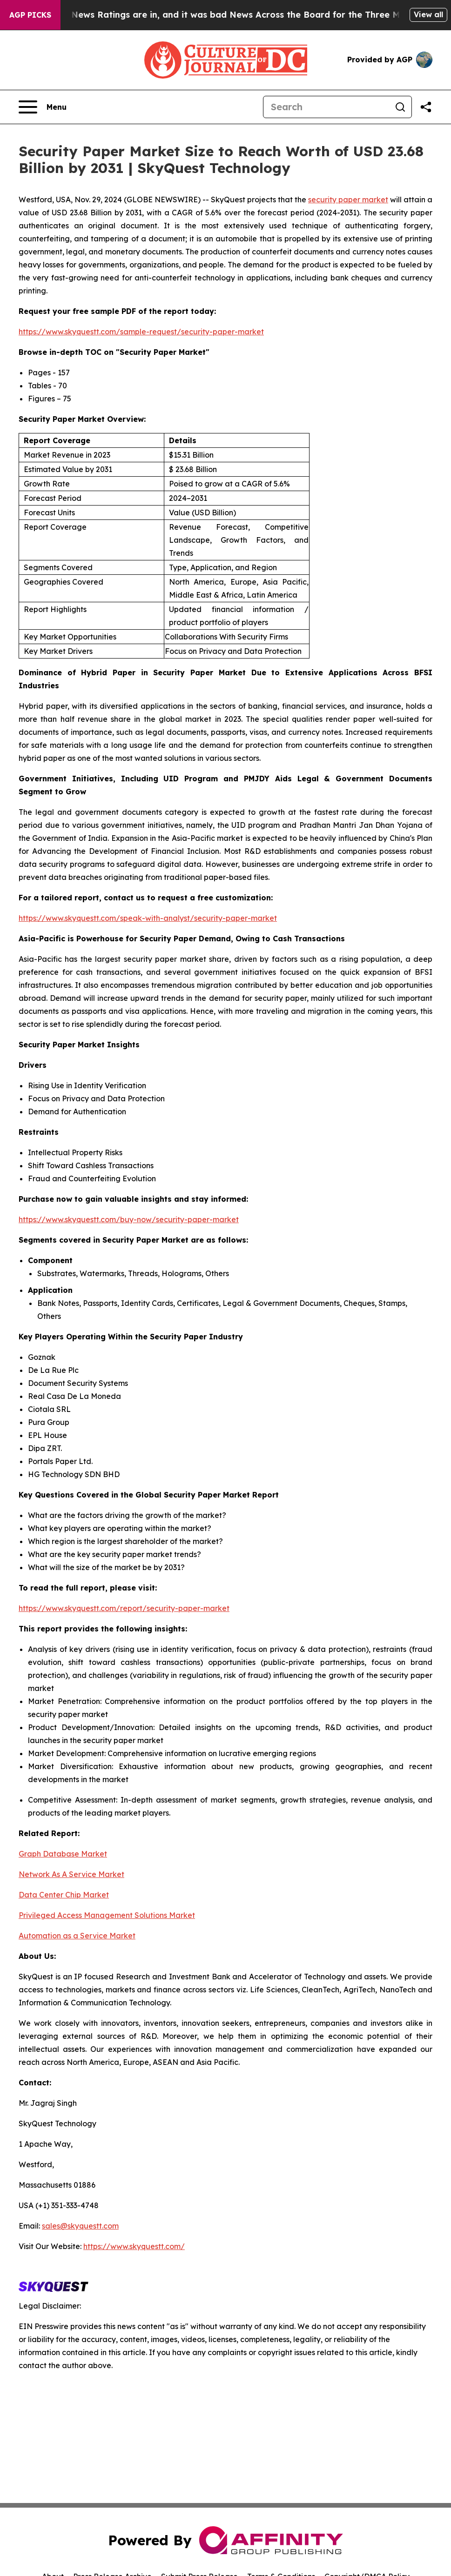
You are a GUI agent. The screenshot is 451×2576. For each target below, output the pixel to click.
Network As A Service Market (71, 1874)
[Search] (326, 107)
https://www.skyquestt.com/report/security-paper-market (124, 1608)
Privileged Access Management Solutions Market (107, 1915)
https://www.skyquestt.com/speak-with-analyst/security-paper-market (148, 918)
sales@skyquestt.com (80, 2225)
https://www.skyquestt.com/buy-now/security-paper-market (129, 1219)
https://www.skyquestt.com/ (134, 2246)
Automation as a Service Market (77, 1935)
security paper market (348, 199)
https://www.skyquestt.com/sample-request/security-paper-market (141, 331)
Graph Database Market (63, 1853)
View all (428, 14)
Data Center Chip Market (64, 1894)
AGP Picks (30, 15)
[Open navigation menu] (43, 107)
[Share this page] (425, 107)
